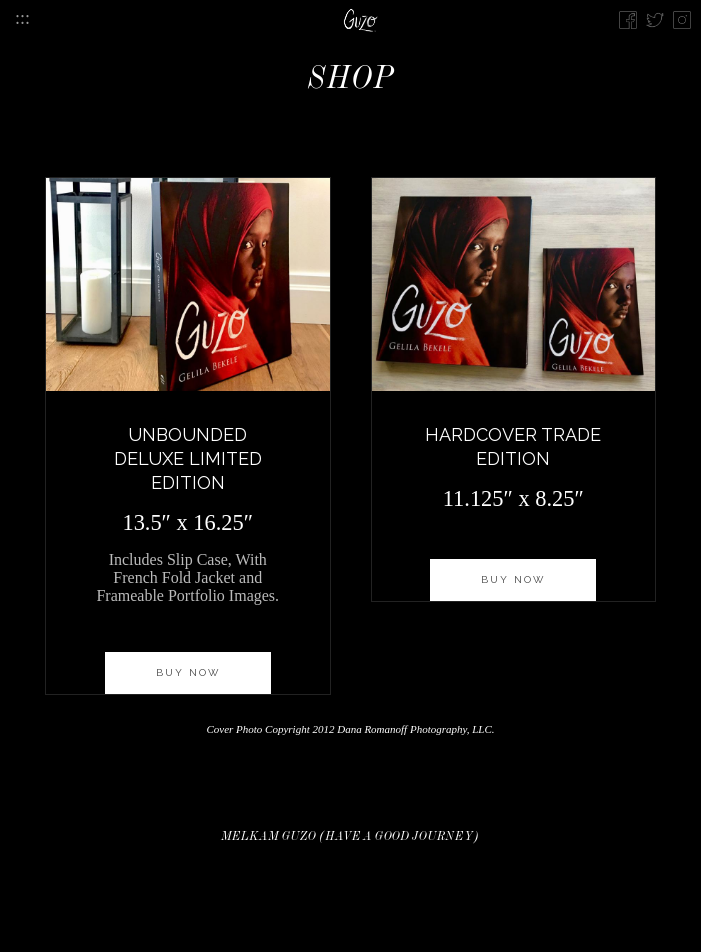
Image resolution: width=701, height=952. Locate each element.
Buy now (188, 672)
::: (22, 18)
